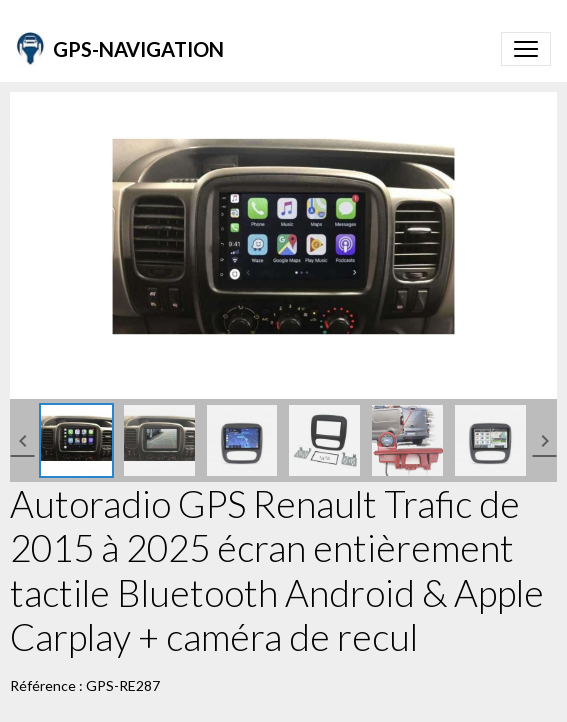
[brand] (120, 49)
